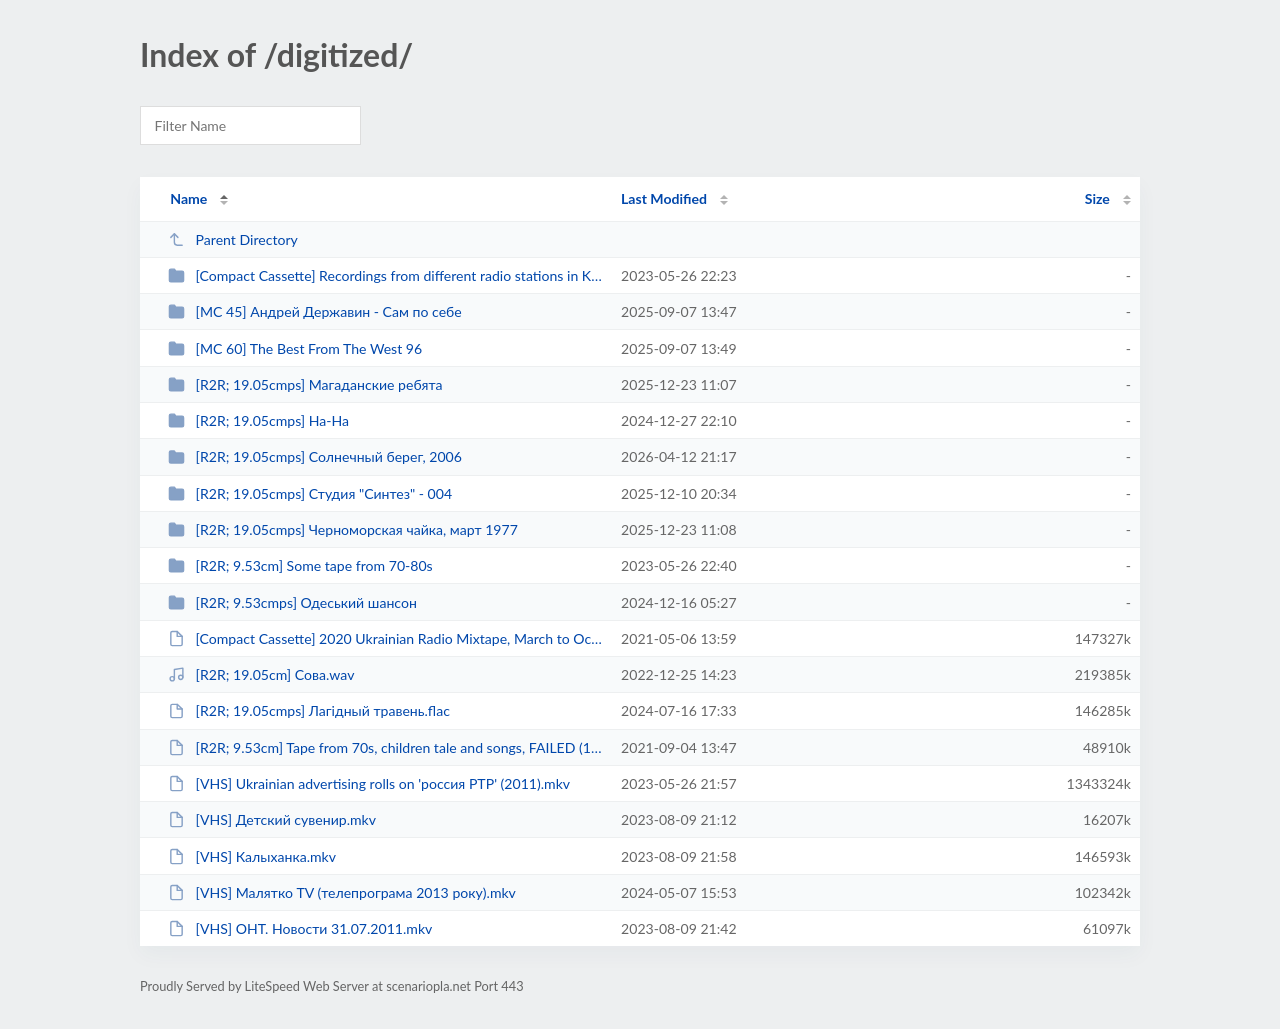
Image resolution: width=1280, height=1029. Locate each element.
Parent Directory (233, 239)
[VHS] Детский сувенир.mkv (272, 819)
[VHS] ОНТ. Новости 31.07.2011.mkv (300, 928)
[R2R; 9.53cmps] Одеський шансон (292, 602)
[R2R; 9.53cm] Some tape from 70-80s (300, 565)
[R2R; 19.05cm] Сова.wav (261, 674)
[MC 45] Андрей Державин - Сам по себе (315, 311)
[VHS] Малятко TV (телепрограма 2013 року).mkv (342, 892)
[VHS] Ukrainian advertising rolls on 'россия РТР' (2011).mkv (369, 783)
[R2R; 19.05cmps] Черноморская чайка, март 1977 (343, 529)
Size (1097, 198)
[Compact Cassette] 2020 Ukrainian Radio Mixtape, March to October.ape (385, 638)
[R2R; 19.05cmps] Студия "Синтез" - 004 (310, 493)
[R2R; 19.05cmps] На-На (258, 420)
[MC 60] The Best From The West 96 (295, 348)
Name (188, 198)
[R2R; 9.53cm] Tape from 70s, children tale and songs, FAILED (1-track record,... (385, 747)
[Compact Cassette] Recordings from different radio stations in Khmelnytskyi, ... (385, 275)
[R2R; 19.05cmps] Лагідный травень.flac (309, 710)
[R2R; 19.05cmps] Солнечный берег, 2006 (315, 456)
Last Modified (664, 198)
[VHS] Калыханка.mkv (252, 856)
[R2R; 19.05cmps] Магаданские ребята (305, 384)
